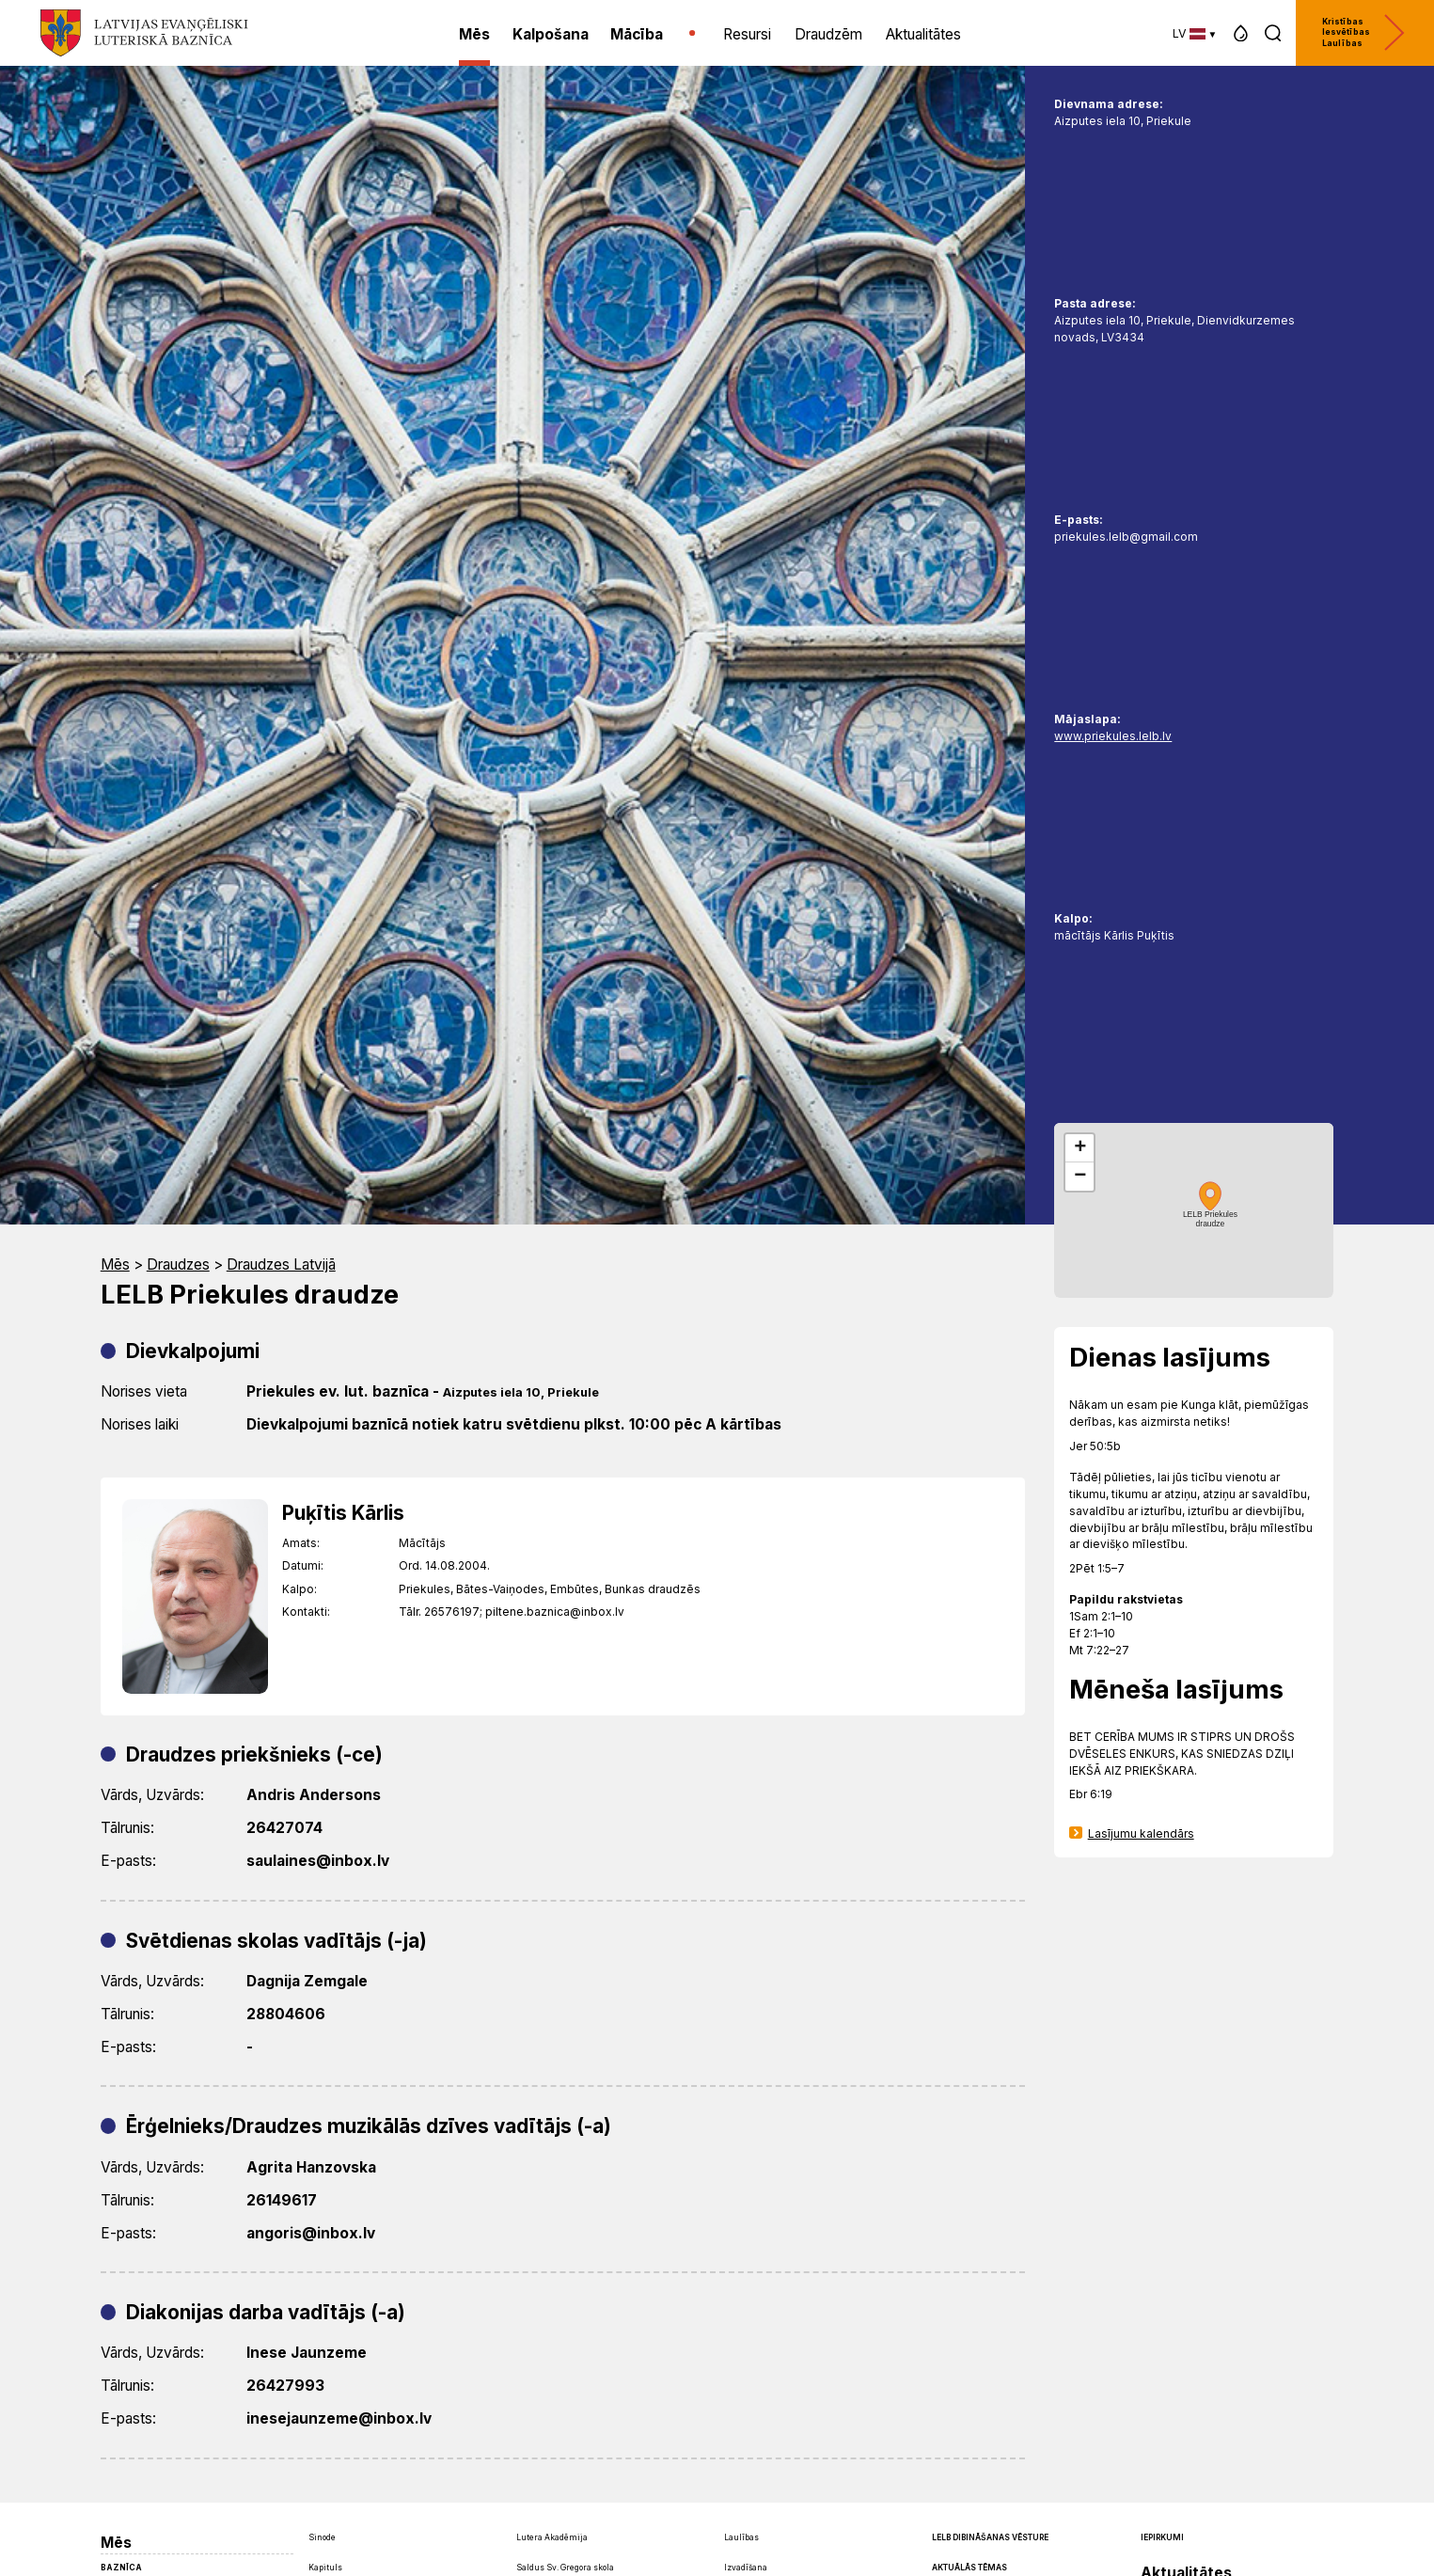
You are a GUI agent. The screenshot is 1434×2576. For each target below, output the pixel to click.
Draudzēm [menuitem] (828, 34)
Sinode (322, 2537)
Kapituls (325, 2567)
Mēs (115, 1264)
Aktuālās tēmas (969, 2567)
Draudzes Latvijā (281, 1264)
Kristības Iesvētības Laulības (1363, 32)
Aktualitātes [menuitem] (923, 34)
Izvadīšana (745, 2567)
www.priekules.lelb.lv (1113, 736)
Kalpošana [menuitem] (550, 34)
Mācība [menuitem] (636, 34)
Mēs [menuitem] (474, 34)
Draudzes (178, 1264)
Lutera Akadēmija (552, 2537)
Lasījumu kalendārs (1141, 1833)
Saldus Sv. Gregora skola (565, 2567)
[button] (1241, 33)
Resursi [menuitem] (747, 34)
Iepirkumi (1162, 2537)
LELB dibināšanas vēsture (990, 2537)
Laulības (741, 2537)
